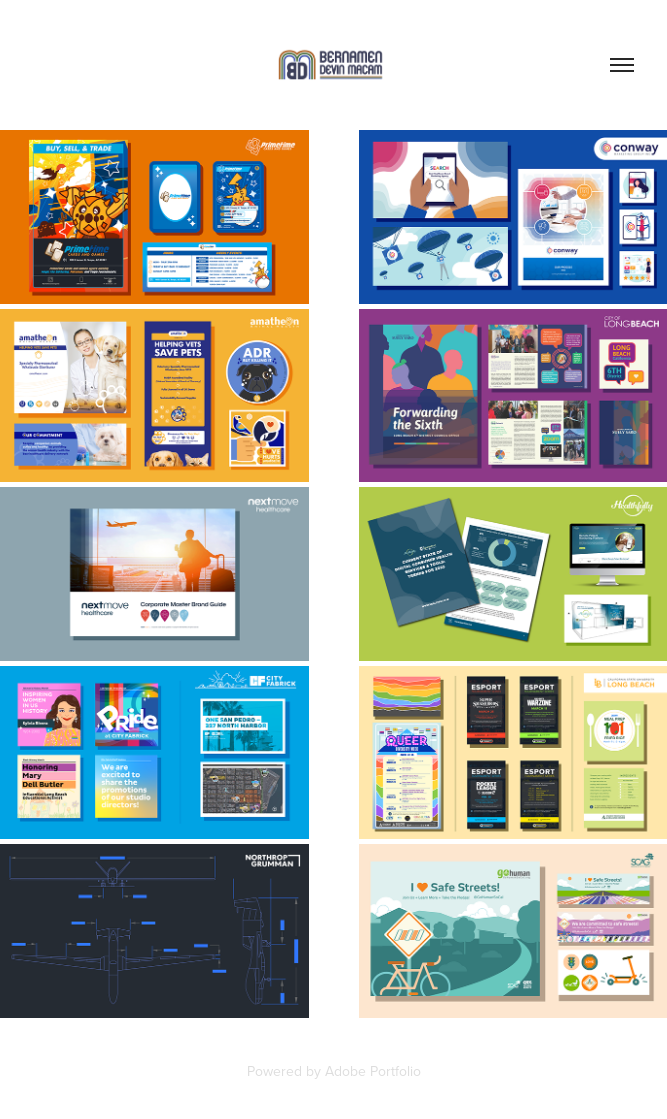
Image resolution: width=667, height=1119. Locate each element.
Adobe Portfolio (373, 1071)
